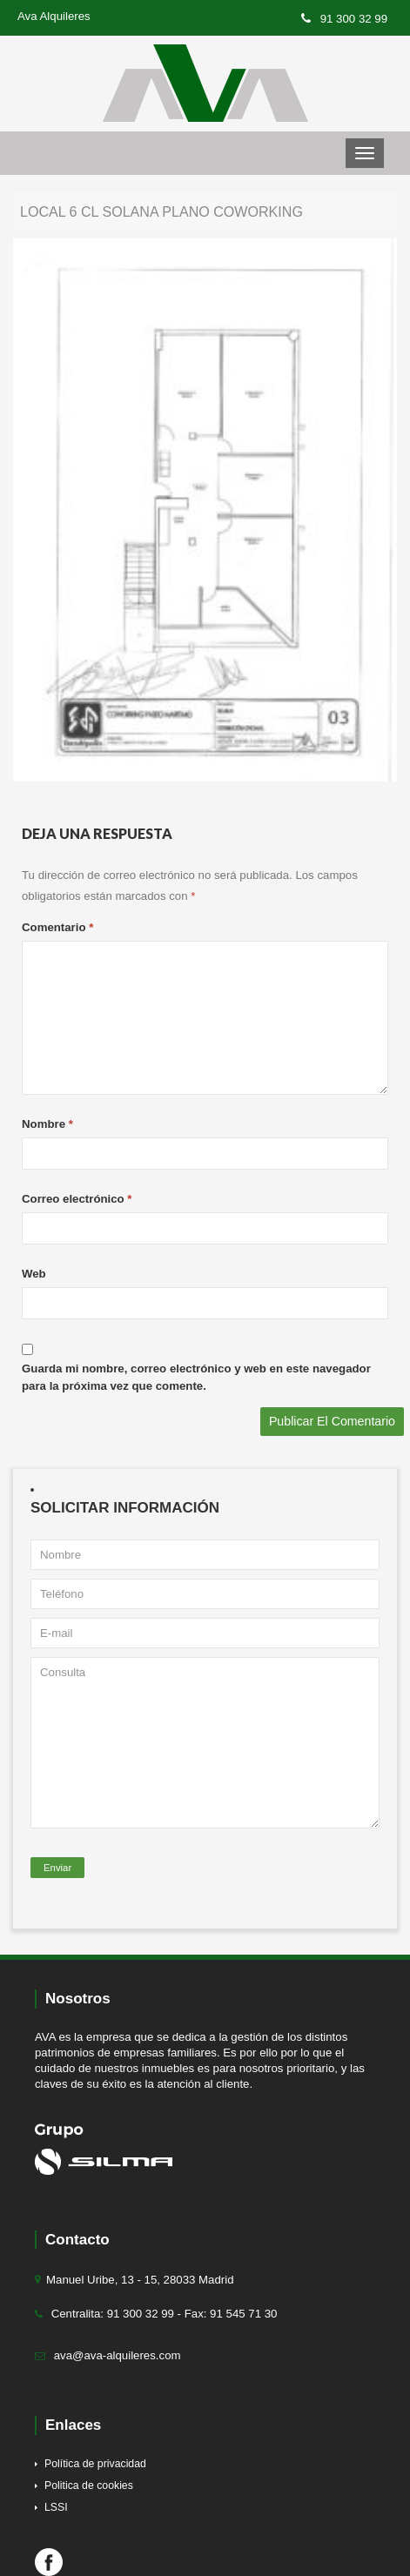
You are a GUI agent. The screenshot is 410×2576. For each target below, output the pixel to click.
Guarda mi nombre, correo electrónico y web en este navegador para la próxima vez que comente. (196, 1377)
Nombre (47, 1123)
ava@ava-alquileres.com (117, 2355)
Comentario (57, 927)
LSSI (56, 2507)
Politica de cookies (88, 2485)
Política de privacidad (95, 2464)
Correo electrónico (77, 1198)
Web (34, 1273)
